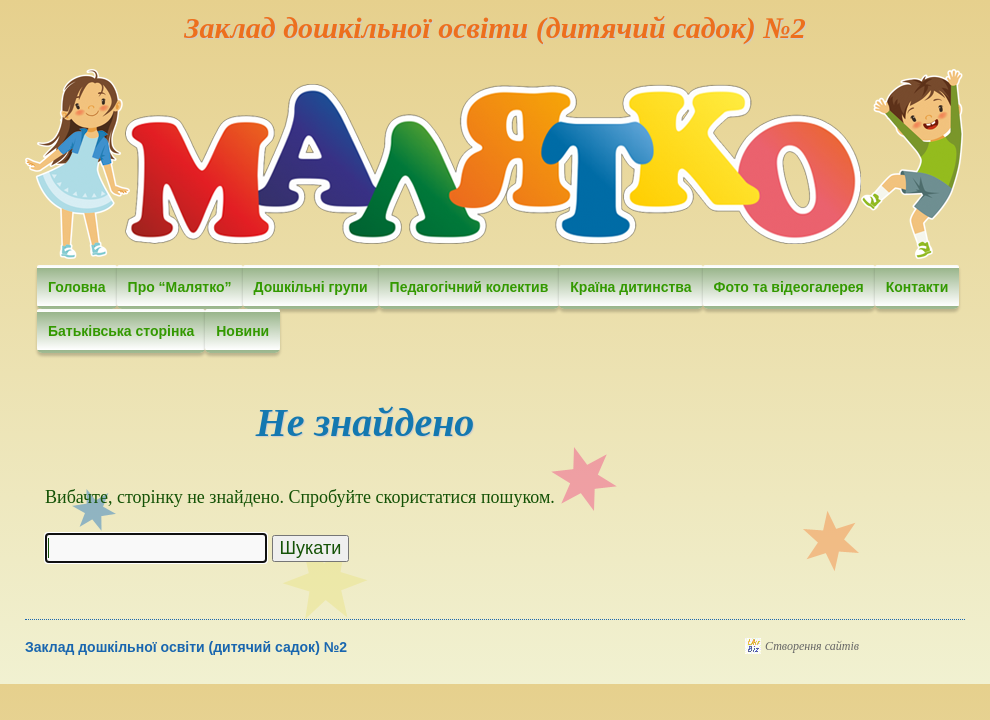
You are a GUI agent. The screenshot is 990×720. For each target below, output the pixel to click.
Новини (242, 331)
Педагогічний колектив (469, 287)
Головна (77, 287)
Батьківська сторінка (121, 331)
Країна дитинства (630, 287)
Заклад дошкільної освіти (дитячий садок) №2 (494, 27)
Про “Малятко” (180, 287)
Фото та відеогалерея (789, 287)
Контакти (917, 287)
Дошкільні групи (311, 287)
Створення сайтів (812, 646)
